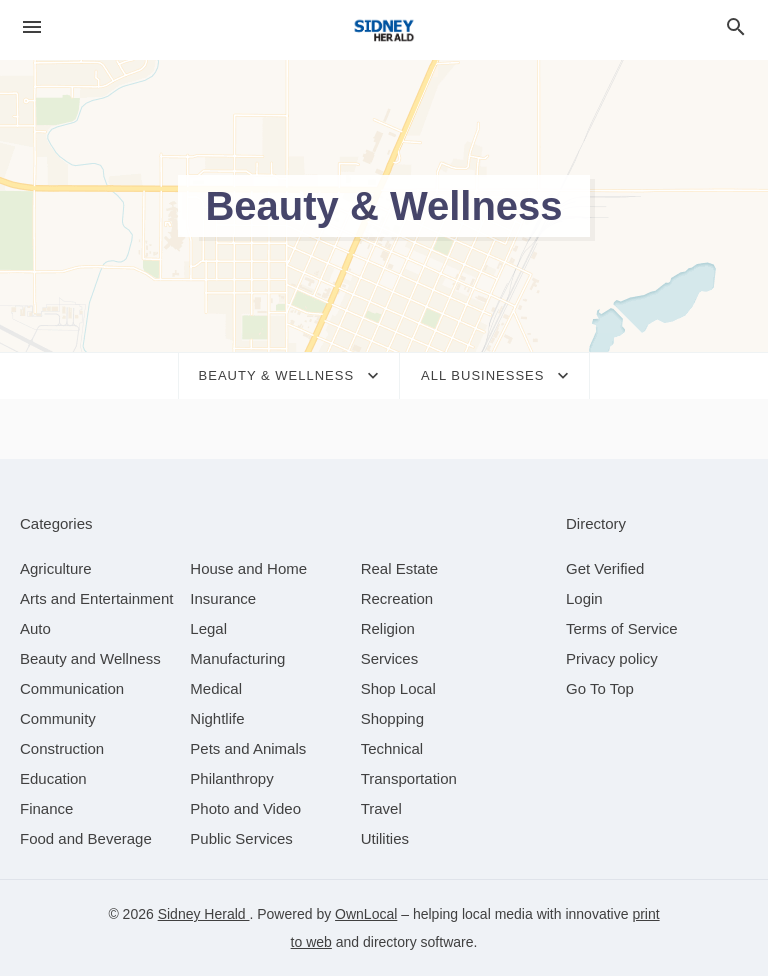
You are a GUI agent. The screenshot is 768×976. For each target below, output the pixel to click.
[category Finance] (46, 808)
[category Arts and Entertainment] (96, 598)
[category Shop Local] (398, 688)
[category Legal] (208, 628)
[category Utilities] (385, 838)
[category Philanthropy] (231, 778)
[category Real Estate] (400, 568)
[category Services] (390, 658)
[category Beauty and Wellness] (90, 658)
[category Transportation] (409, 778)
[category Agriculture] (56, 568)
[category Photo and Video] (245, 808)
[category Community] (58, 718)
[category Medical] (216, 688)
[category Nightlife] (217, 718)
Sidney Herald (204, 914)
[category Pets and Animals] (248, 748)
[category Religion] (388, 628)
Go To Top (600, 688)
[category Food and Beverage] (86, 838)
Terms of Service (622, 628)
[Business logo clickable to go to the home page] (384, 30)
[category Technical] (392, 748)
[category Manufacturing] (237, 658)
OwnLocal (366, 914)
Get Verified (605, 568)
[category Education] (53, 778)
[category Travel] (381, 808)
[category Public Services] (241, 838)
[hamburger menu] (32, 27)
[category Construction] (62, 748)
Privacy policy (612, 658)
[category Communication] (72, 688)
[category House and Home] (248, 568)
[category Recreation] (397, 598)
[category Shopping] (392, 718)
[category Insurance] (223, 598)
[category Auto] (35, 628)
